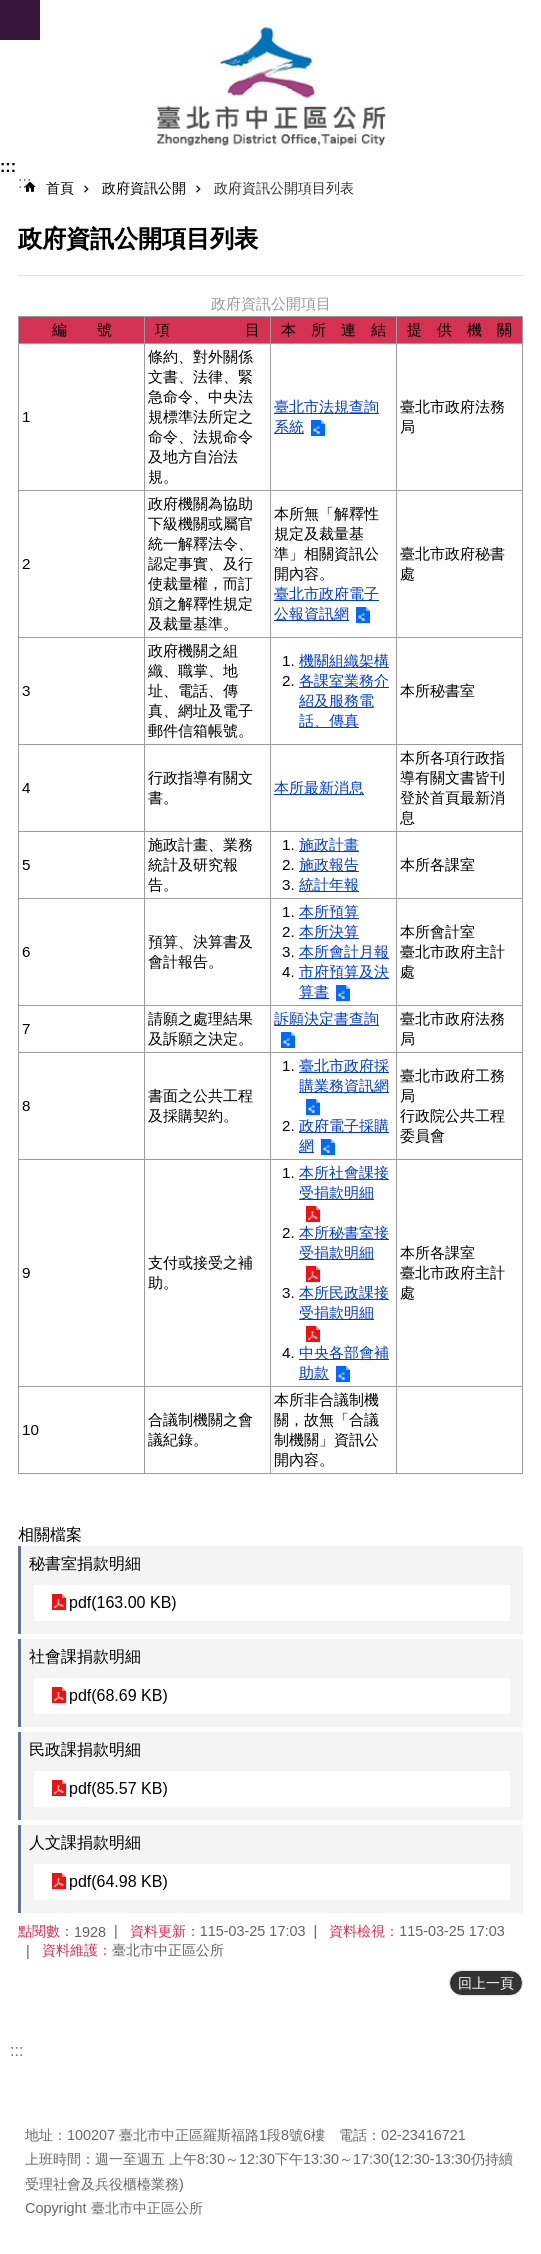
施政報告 (329, 864)
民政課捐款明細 (85, 1749)
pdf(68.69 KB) (118, 1695)
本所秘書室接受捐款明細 (344, 1242)
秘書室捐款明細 (85, 1563)
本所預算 (329, 911)
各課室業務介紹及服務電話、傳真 (344, 700)
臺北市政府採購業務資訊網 (344, 1075)
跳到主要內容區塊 (10, 10)
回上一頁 (486, 1983)
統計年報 (329, 884)
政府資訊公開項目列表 (284, 188)
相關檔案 (50, 1534)
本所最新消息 (319, 787)
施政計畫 (329, 844)
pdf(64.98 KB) (118, 1881)
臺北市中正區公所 (270, 88)
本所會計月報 (344, 951)
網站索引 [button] (20, 20)
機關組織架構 (344, 660)
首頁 (60, 188)
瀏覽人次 (53, 2105)
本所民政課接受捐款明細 (344, 1302)
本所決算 (329, 931)
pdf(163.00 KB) (123, 1602)
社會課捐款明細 (85, 1656)
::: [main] (24, 182)
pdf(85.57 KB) (118, 1788)
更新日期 (53, 2081)
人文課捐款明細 (85, 1842)
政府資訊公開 (144, 188)
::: (8, 166)
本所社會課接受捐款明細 (344, 1182)
